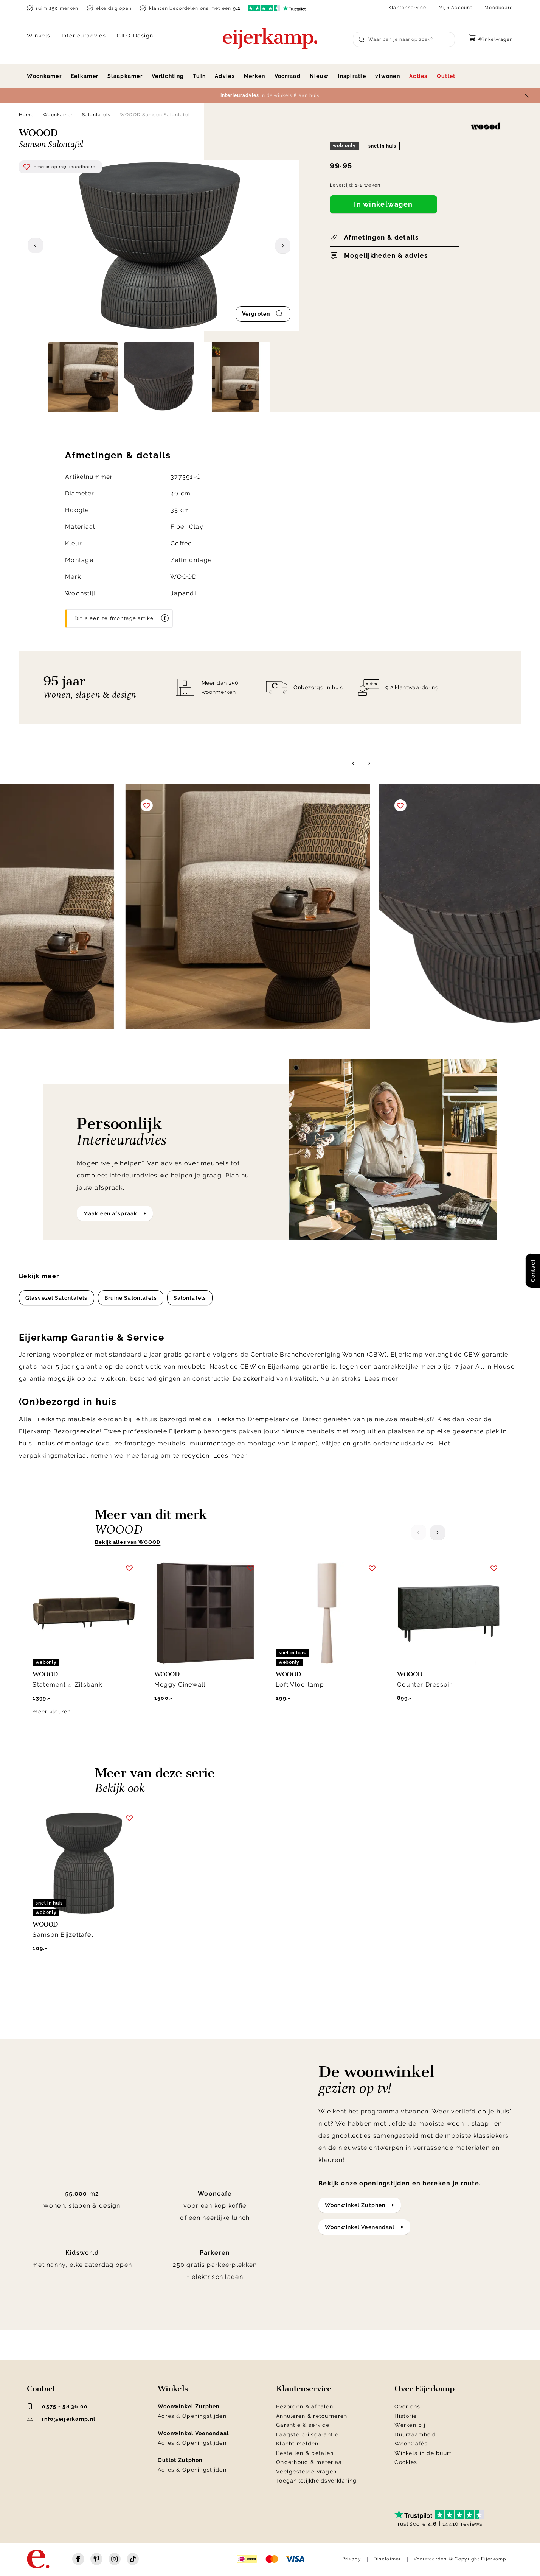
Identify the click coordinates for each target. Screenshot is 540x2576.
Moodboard (498, 7)
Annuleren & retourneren (311, 2416)
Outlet (446, 76)
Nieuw (319, 76)
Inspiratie (352, 76)
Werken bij (409, 2425)
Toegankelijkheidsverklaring (316, 2481)
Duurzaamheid (415, 2434)
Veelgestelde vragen (306, 2472)
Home (26, 114)
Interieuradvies (84, 36)
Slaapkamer (125, 76)
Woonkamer (44, 76)
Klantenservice (407, 7)
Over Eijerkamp (424, 2388)
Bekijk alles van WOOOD (127, 1542)
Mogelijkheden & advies (386, 255)
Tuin (199, 76)
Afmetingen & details (381, 237)
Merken (254, 76)
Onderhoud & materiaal (310, 2462)
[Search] (404, 39)
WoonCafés (411, 2444)
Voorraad (288, 76)
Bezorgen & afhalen (304, 2406)
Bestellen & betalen (305, 2453)
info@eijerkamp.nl (61, 2419)
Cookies (405, 2462)
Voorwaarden (430, 2559)
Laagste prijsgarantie (307, 2434)
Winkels (39, 36)
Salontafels (96, 114)
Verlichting (168, 76)
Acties (418, 76)
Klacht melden (297, 2444)
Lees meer (382, 1378)
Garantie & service (302, 2425)
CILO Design (135, 36)
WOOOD (183, 576)
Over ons (407, 2406)
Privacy (351, 2559)
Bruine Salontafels (130, 1298)
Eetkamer (84, 76)
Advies (225, 76)
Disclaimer (387, 2559)
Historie (405, 2416)
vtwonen (387, 76)
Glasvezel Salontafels (56, 1298)
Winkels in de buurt (423, 2453)
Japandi (183, 593)
